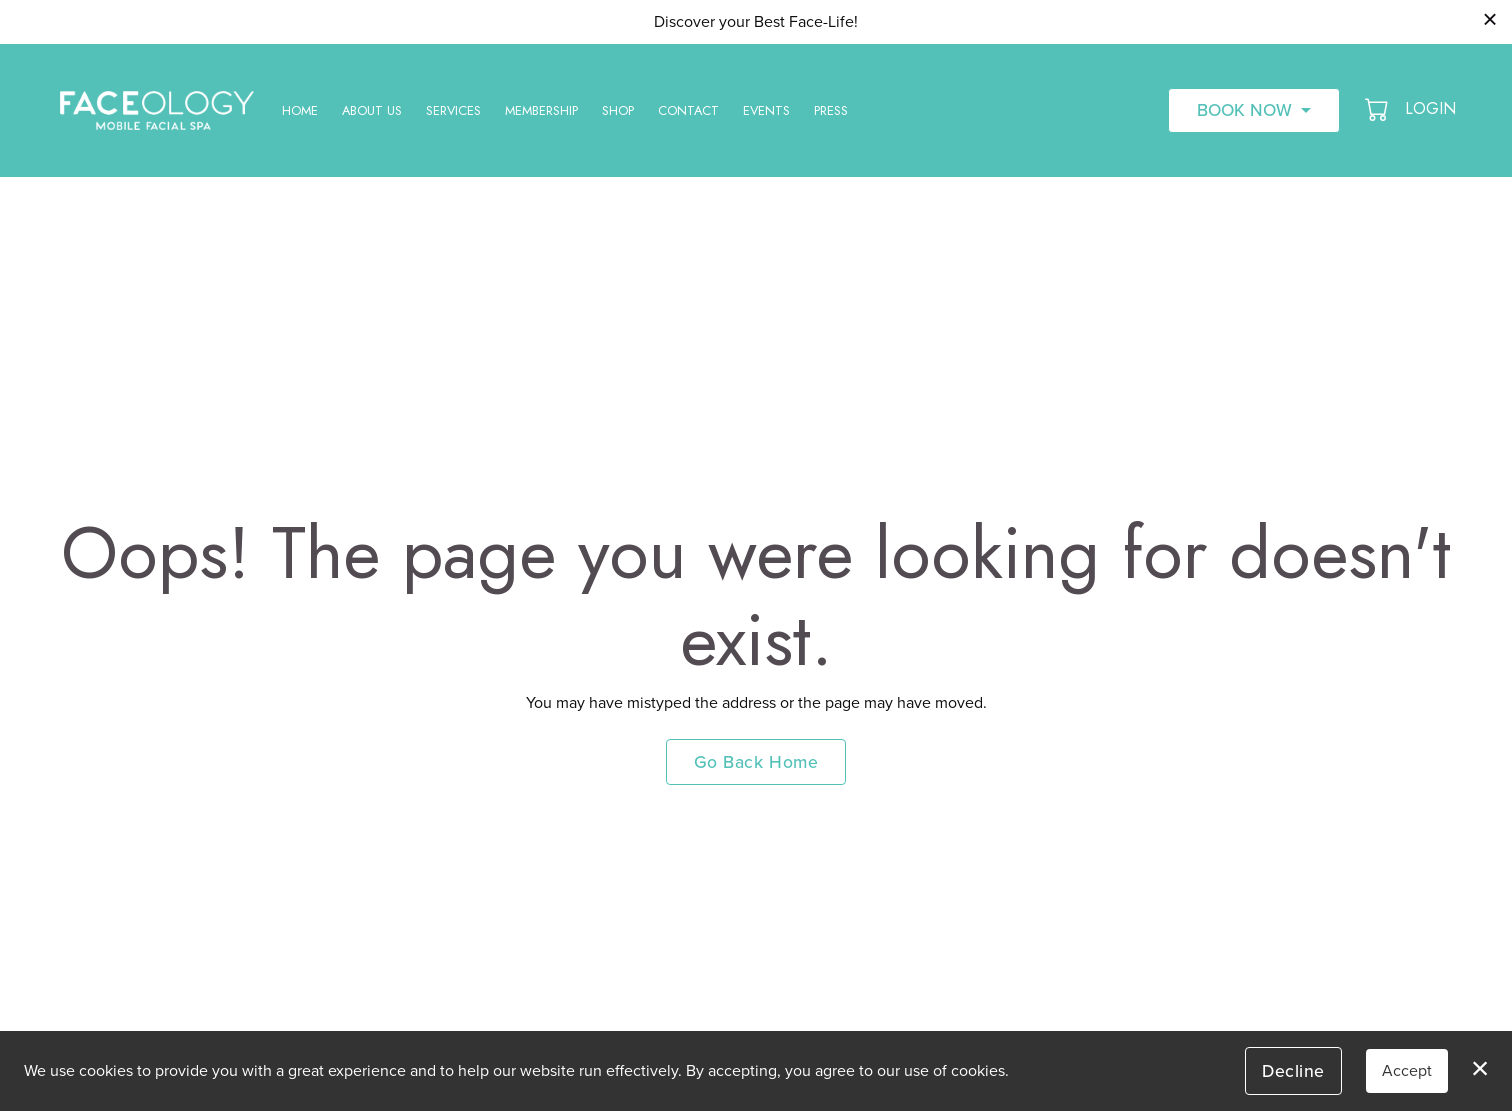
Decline (1293, 1071)
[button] (1378, 109)
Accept (1407, 1070)
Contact (688, 110)
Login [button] (1430, 108)
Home (300, 110)
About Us (372, 110)
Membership (541, 110)
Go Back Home (756, 762)
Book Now (1244, 110)
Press (831, 110)
